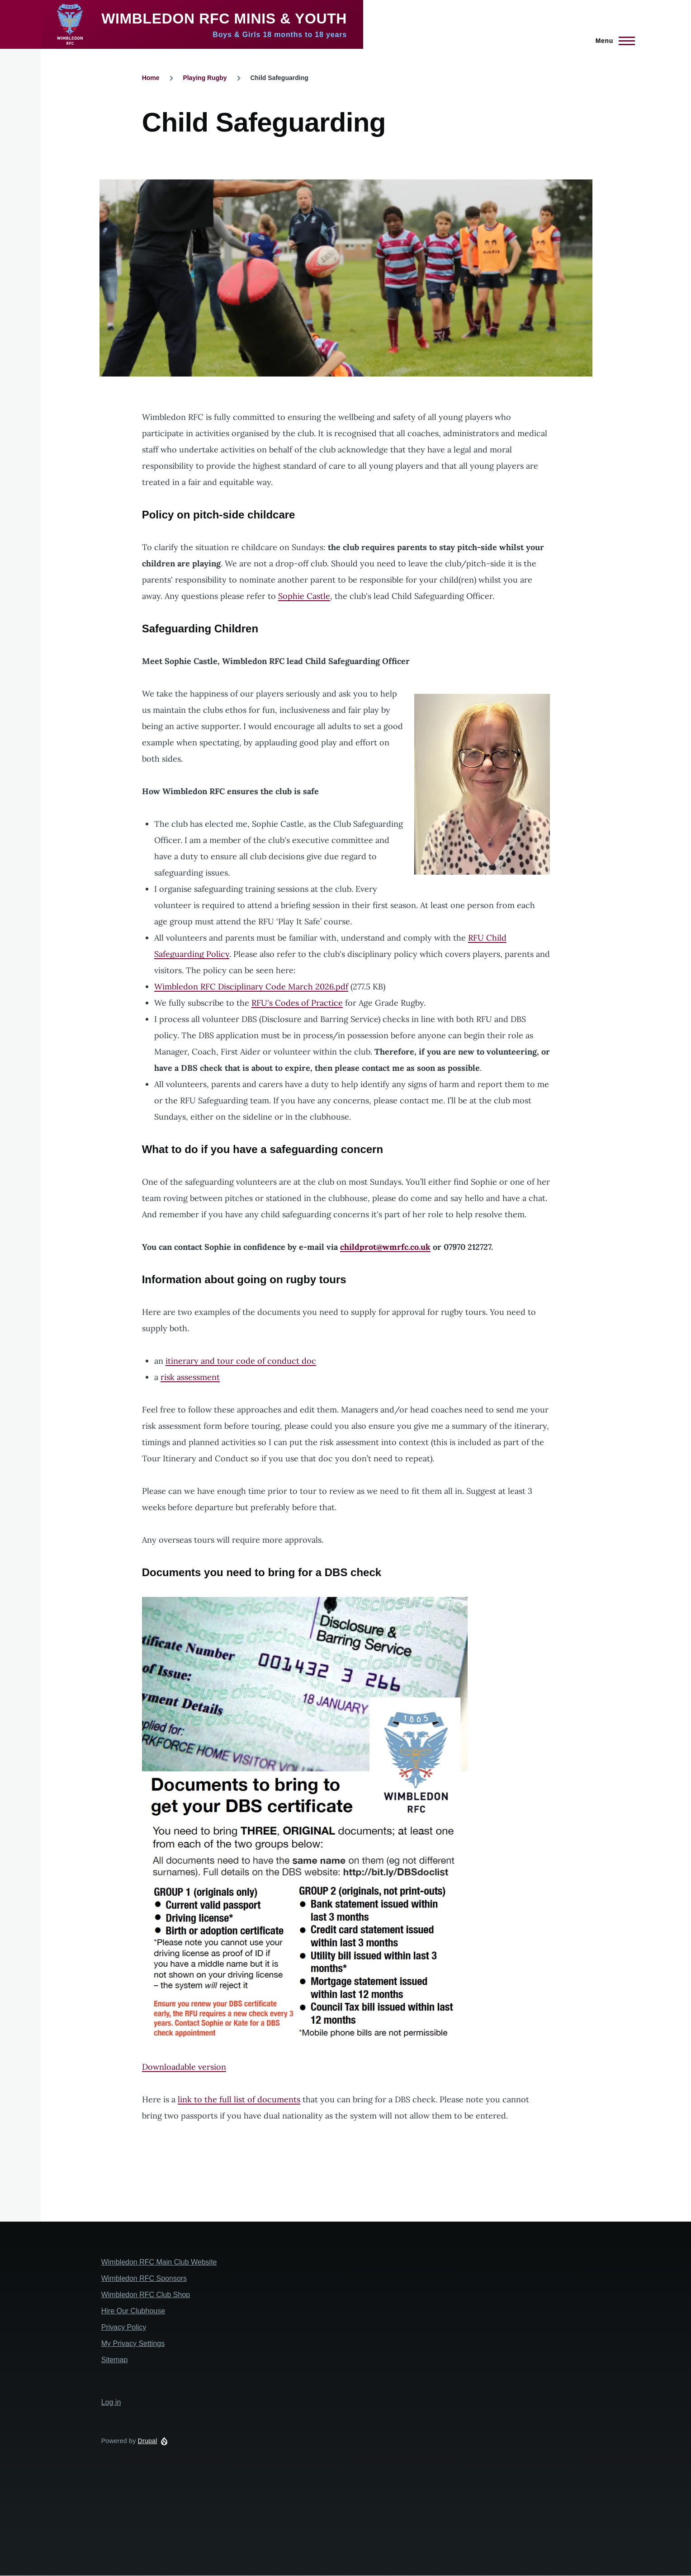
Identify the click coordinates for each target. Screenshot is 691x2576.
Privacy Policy (124, 2327)
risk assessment (190, 1377)
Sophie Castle (304, 596)
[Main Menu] (612, 41)
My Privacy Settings (133, 2343)
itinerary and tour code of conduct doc (241, 1361)
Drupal (147, 2440)
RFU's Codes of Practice (297, 1003)
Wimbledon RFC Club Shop (145, 2294)
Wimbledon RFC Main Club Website (159, 2262)
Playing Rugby (205, 77)
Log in (111, 2402)
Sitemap (114, 2360)
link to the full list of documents (239, 2099)
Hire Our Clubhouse (133, 2311)
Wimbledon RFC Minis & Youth (224, 18)
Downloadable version (184, 2067)
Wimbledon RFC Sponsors (144, 2278)
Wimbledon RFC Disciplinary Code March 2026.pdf (251, 986)
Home (151, 77)
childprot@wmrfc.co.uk (385, 1247)
